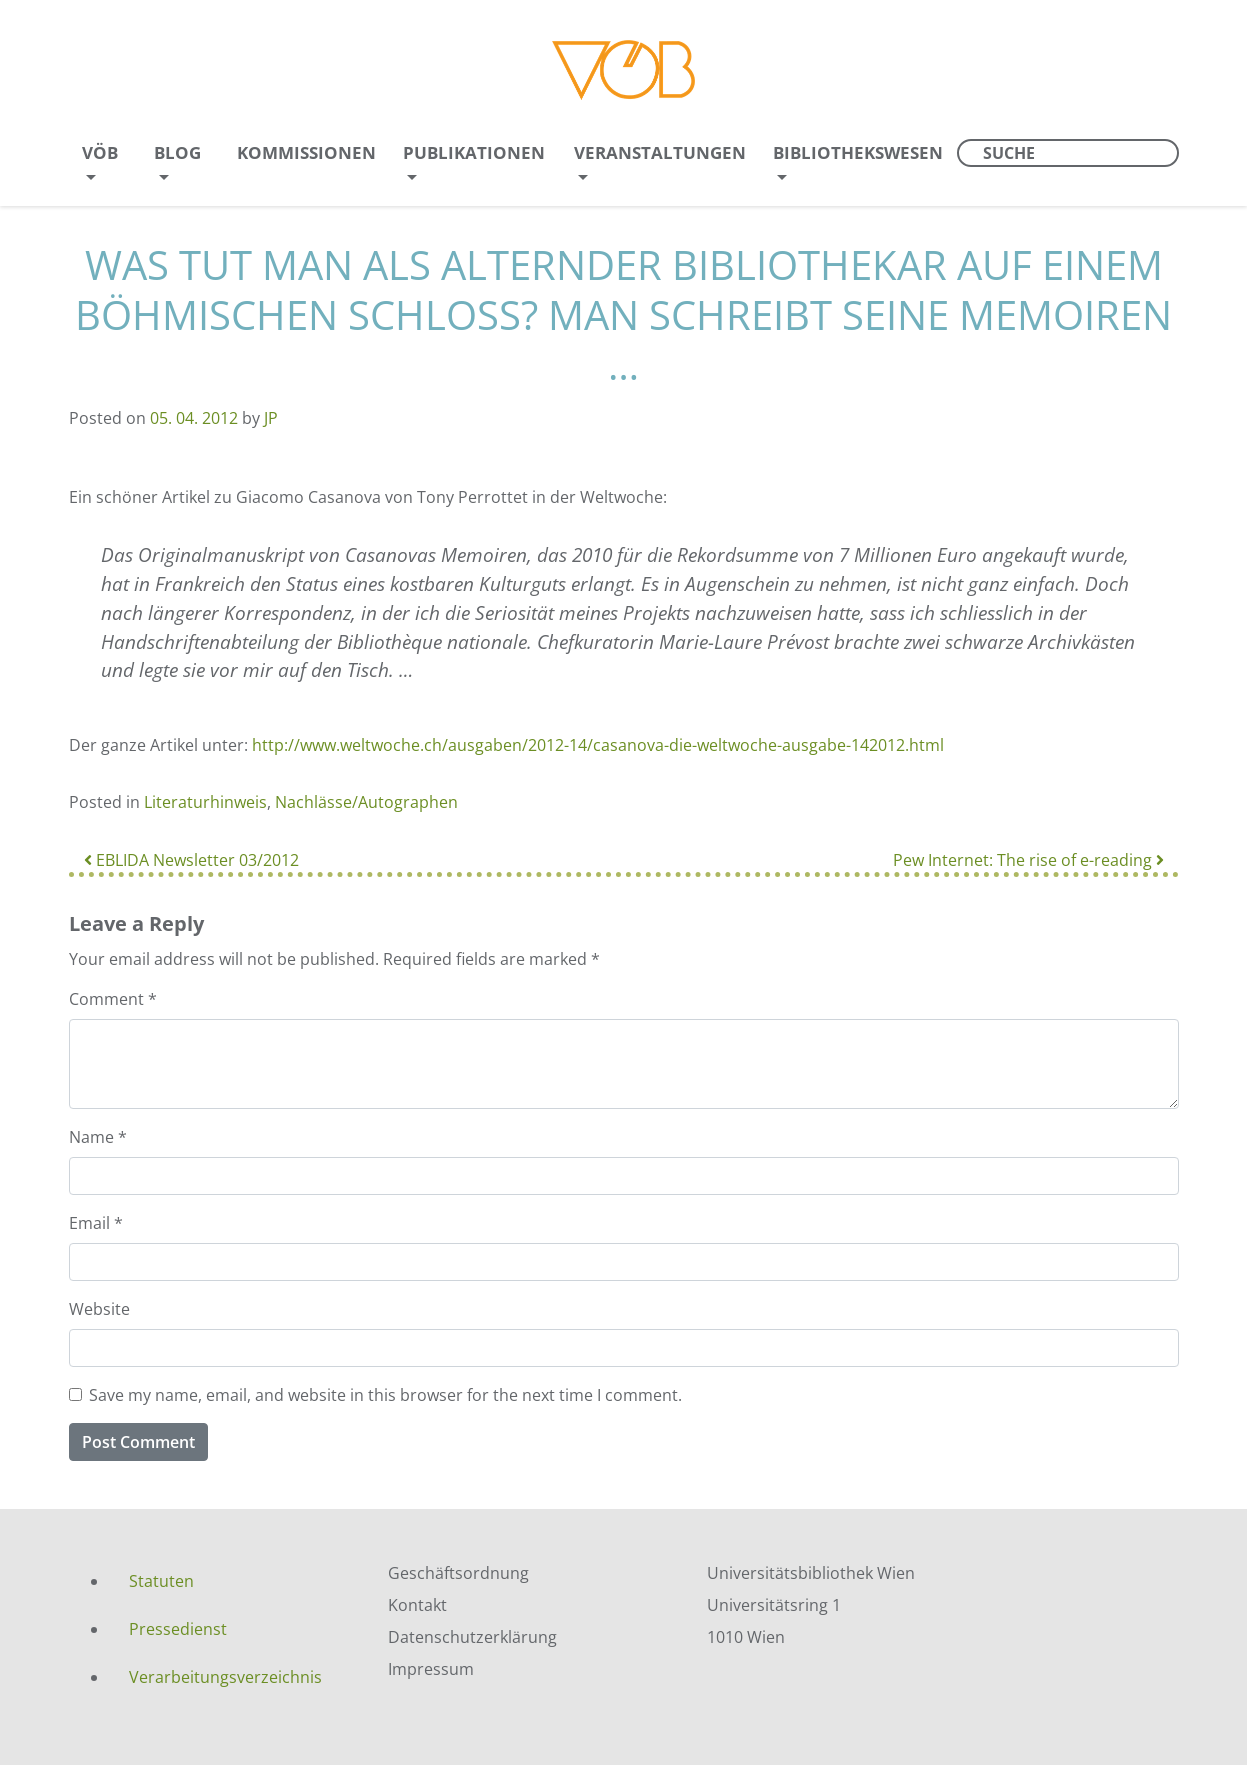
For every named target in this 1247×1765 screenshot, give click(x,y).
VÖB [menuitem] (100, 152)
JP (271, 418)
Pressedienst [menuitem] (178, 1629)
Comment (113, 999)
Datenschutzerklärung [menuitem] (472, 1637)
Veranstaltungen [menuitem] (660, 152)
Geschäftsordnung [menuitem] (458, 1573)
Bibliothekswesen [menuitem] (858, 152)
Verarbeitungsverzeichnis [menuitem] (225, 1677)
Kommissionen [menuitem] (306, 152)
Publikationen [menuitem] (474, 152)
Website (99, 1309)
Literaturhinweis (205, 802)
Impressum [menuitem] (431, 1669)
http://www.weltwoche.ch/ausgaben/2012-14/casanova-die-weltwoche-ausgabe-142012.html (598, 745)
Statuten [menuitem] (161, 1581)
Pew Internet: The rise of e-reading (1028, 860)
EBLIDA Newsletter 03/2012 (191, 860)
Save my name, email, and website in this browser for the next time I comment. (385, 1395)
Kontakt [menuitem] (417, 1605)
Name (98, 1137)
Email (96, 1223)
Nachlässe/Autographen (366, 802)
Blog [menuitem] (177, 152)
